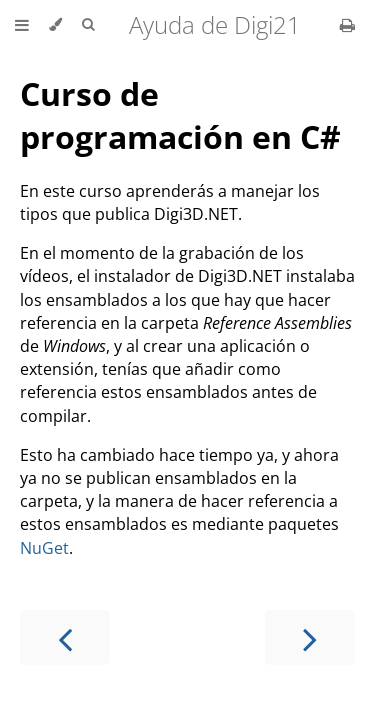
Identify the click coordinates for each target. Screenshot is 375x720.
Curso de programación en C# (180, 115)
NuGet (44, 548)
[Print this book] (347, 25)
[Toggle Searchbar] (88, 25)
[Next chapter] (310, 637)
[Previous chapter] (65, 637)
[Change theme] (55, 25)
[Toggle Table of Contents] (22, 25)
